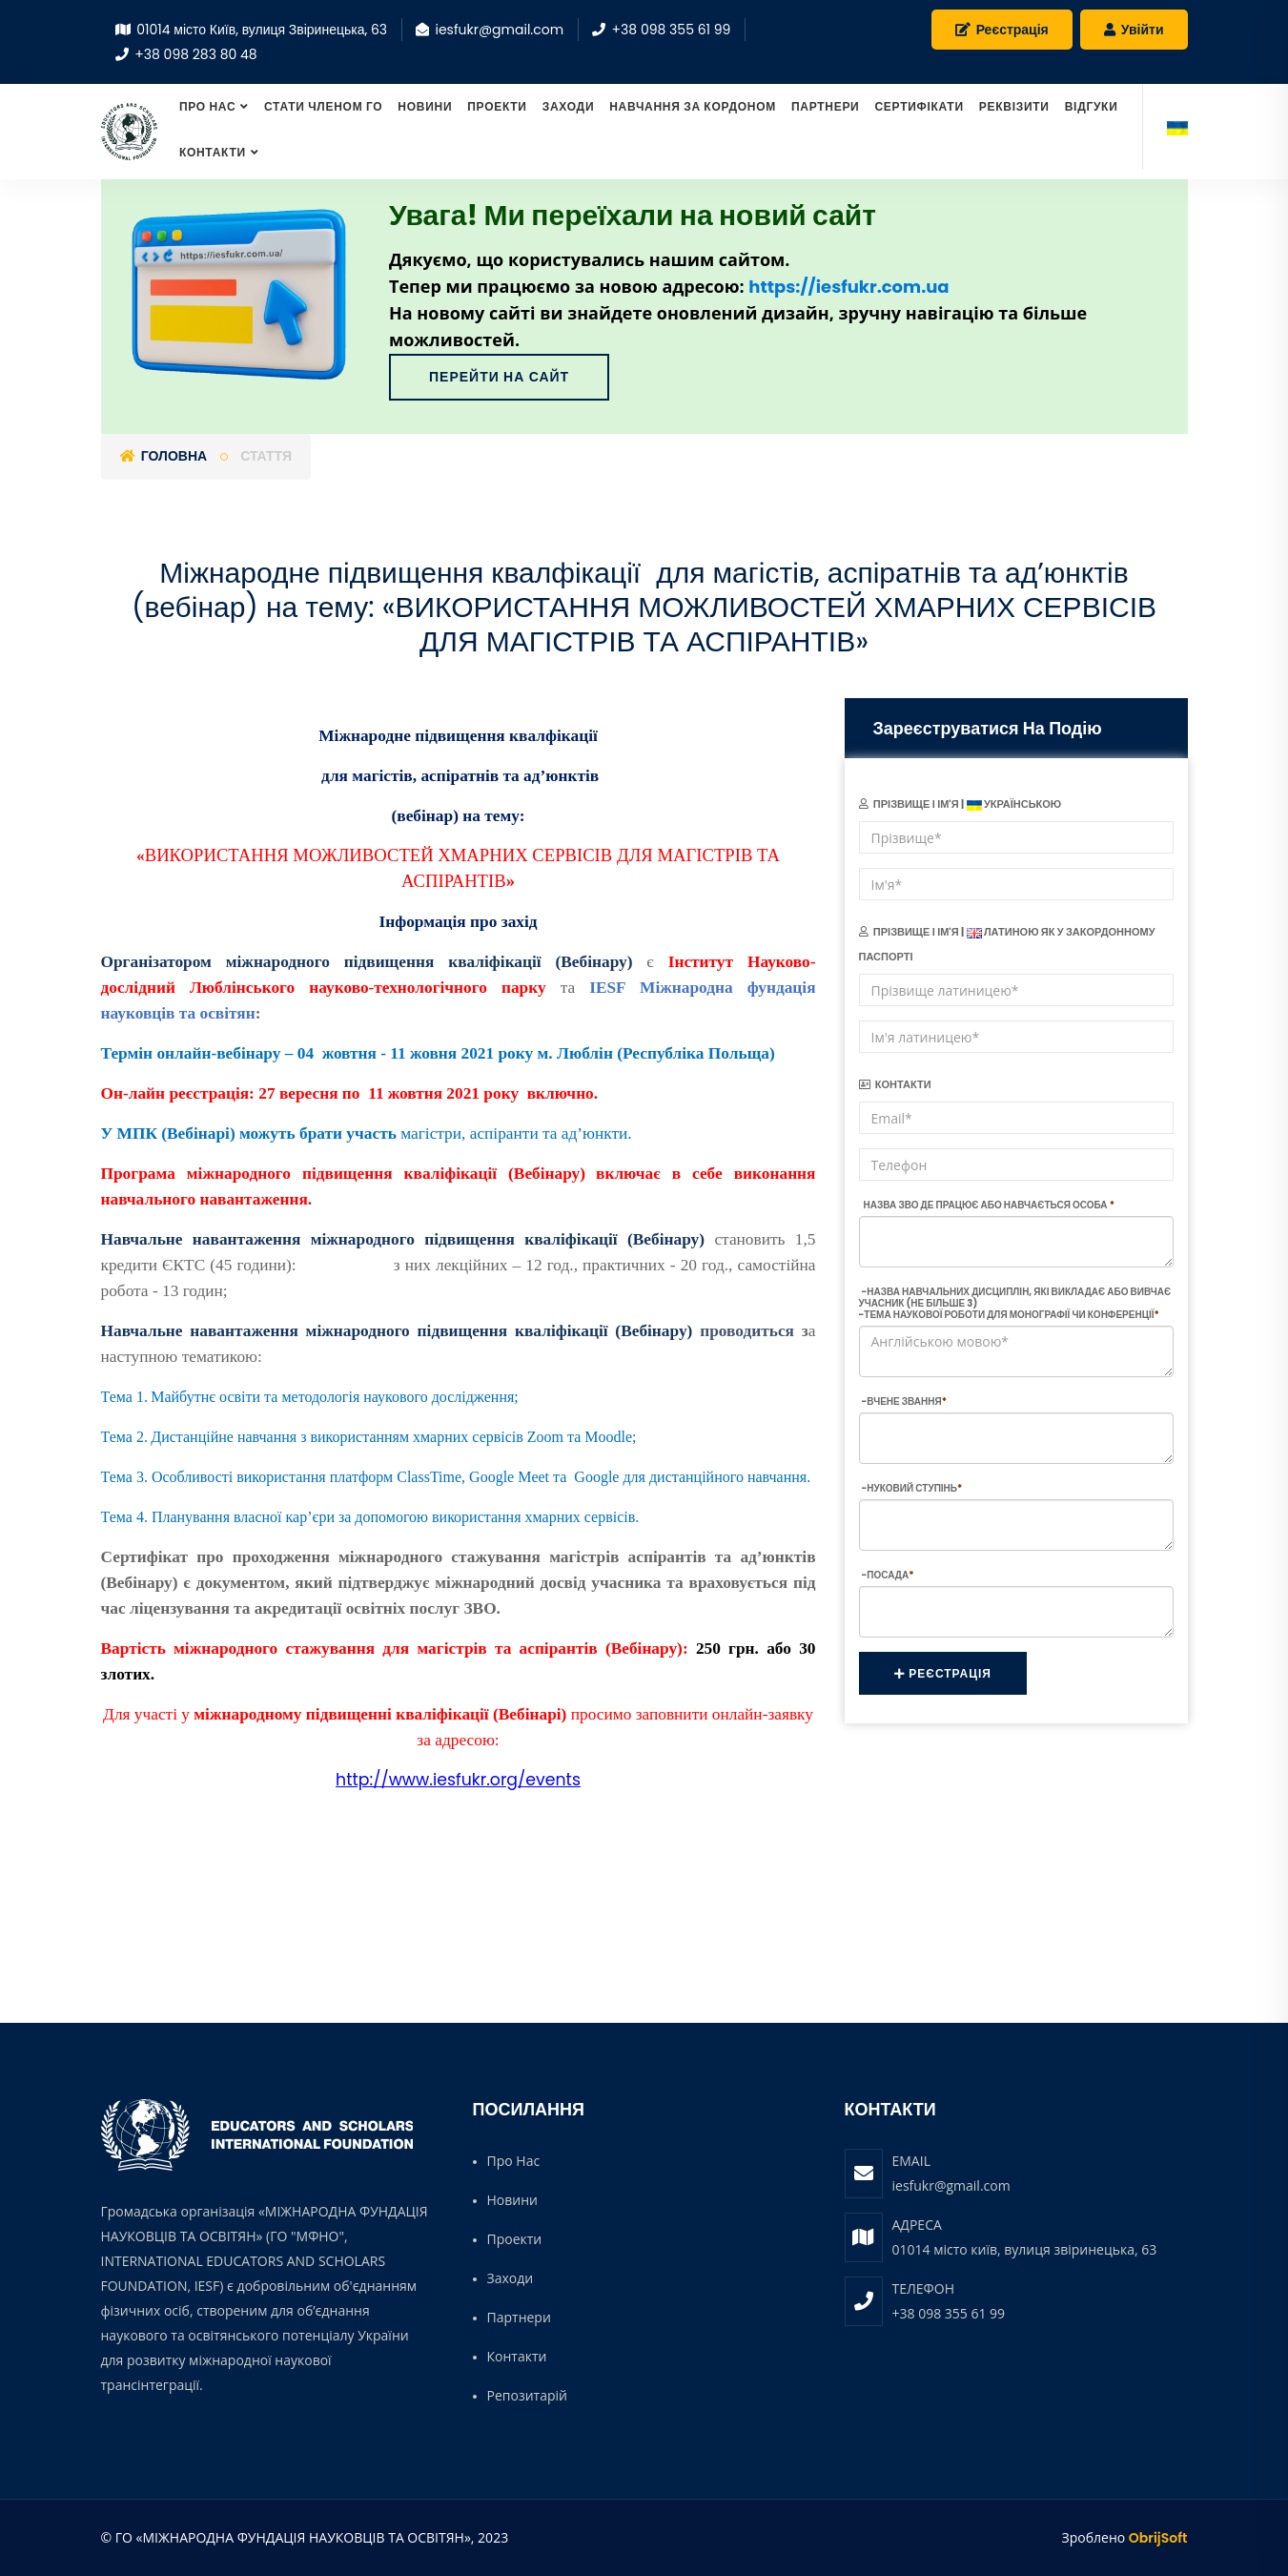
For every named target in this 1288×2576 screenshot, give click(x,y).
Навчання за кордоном (692, 106)
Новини (425, 106)
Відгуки (1091, 106)
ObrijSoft (1158, 2537)
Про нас (207, 106)
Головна (164, 455)
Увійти (1133, 29)
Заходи (568, 106)
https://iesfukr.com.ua (848, 287)
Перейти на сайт (499, 376)
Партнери (825, 106)
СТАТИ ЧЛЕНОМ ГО (323, 106)
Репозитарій (527, 2395)
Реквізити (1014, 106)
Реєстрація (1001, 29)
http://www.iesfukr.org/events (458, 1779)
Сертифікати (918, 106)
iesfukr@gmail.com (951, 2185)
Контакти (212, 152)
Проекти (496, 106)
